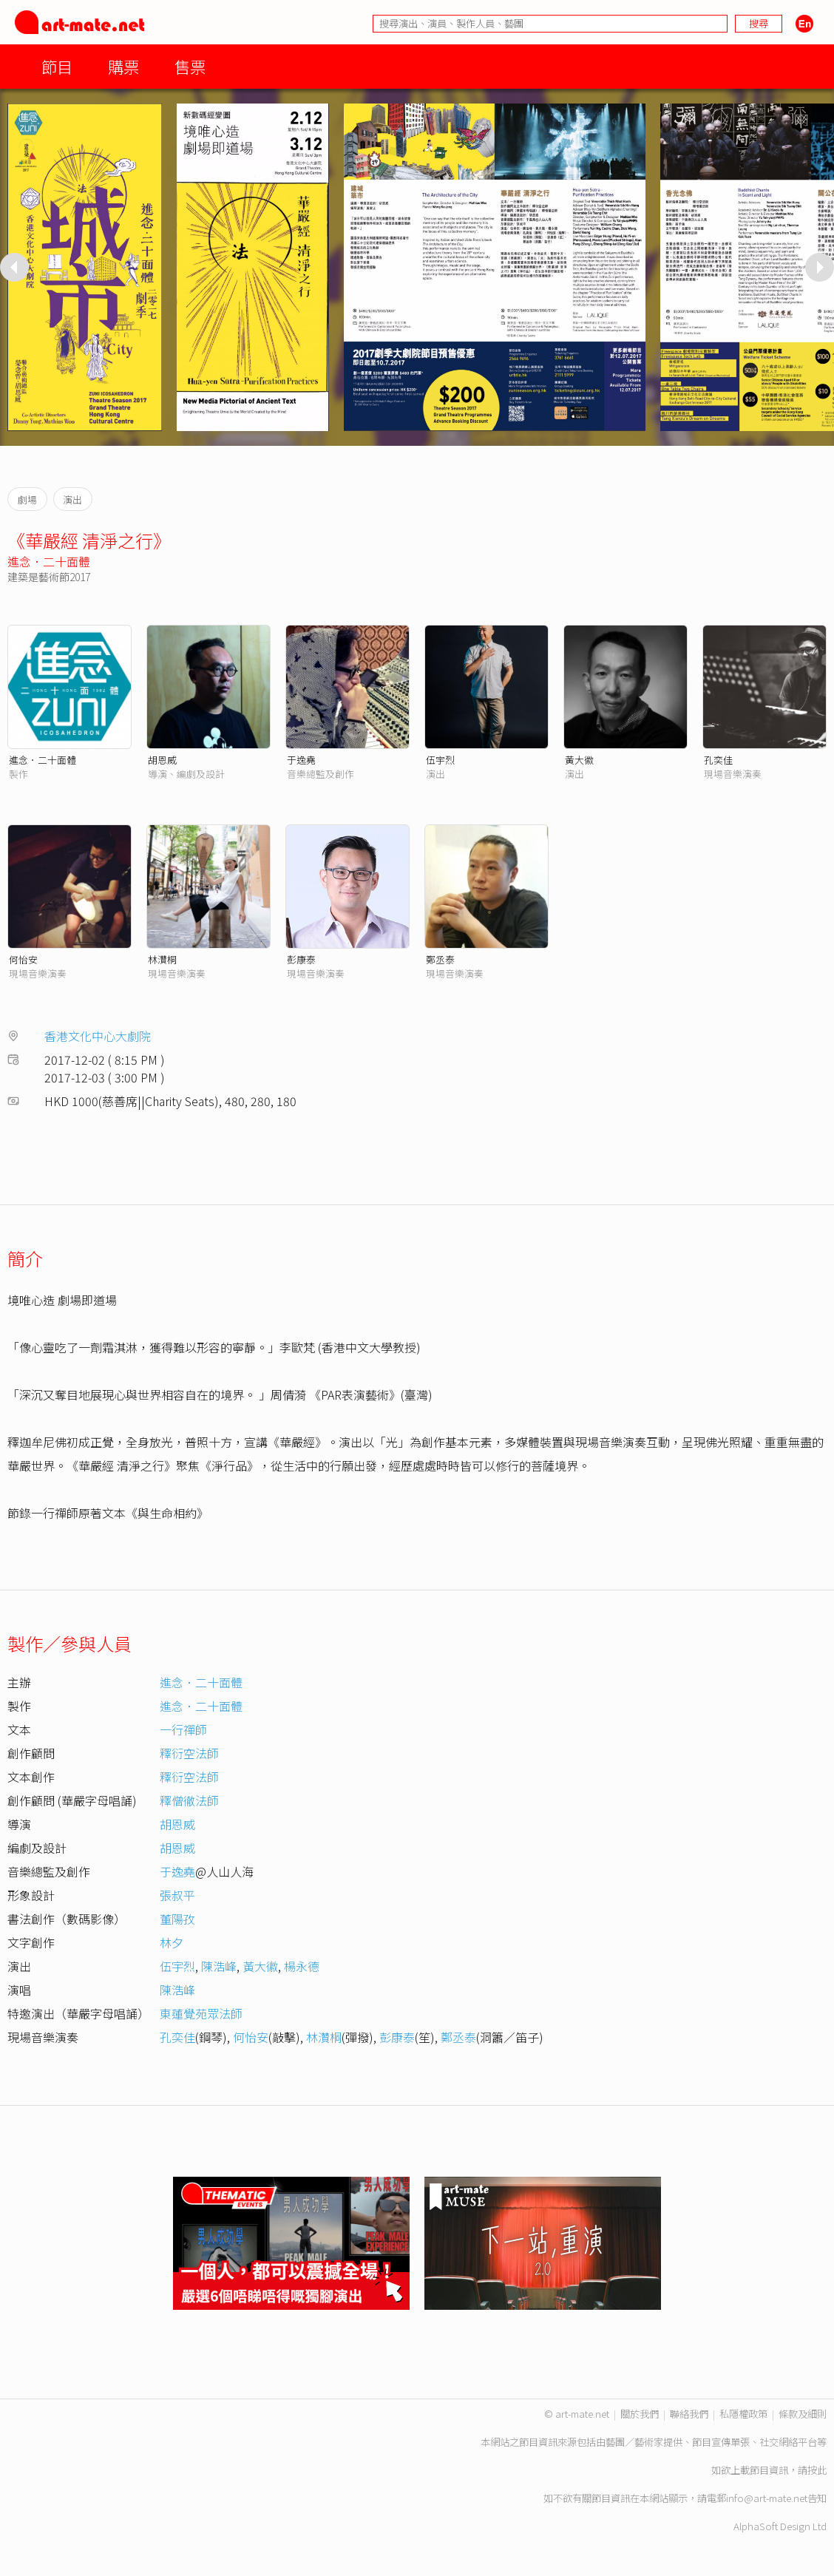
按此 (817, 2470)
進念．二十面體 (48, 561)
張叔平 (177, 1895)
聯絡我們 (689, 2414)
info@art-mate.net (766, 2498)
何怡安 (23, 959)
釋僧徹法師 (189, 1800)
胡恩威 (162, 760)
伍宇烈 (440, 760)
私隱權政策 (743, 2414)
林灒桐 (162, 959)
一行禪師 (183, 1729)
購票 (123, 66)
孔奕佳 (718, 760)
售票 (190, 66)
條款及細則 (803, 2414)
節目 (56, 66)
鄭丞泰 (440, 959)
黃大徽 (579, 760)
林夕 (171, 1942)
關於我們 (639, 2414)
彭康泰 (301, 959)
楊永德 (301, 1966)
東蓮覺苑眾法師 (201, 2013)
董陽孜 (177, 1919)
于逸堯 (301, 760)
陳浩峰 (219, 1966)
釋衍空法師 (189, 1753)
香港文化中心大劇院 (97, 1036)
